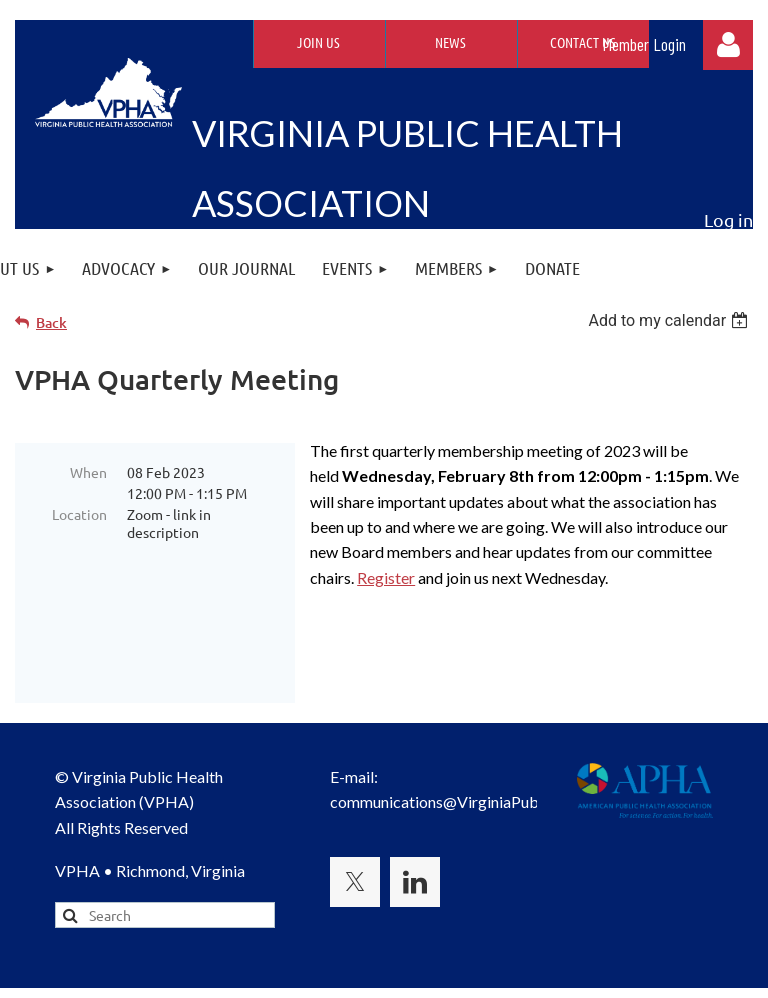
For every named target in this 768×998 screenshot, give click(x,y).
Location (79, 514)
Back (51, 322)
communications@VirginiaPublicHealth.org (479, 751)
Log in (728, 45)
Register (386, 577)
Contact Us (583, 42)
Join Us (318, 42)
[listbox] (670, 320)
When (88, 472)
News (450, 42)
